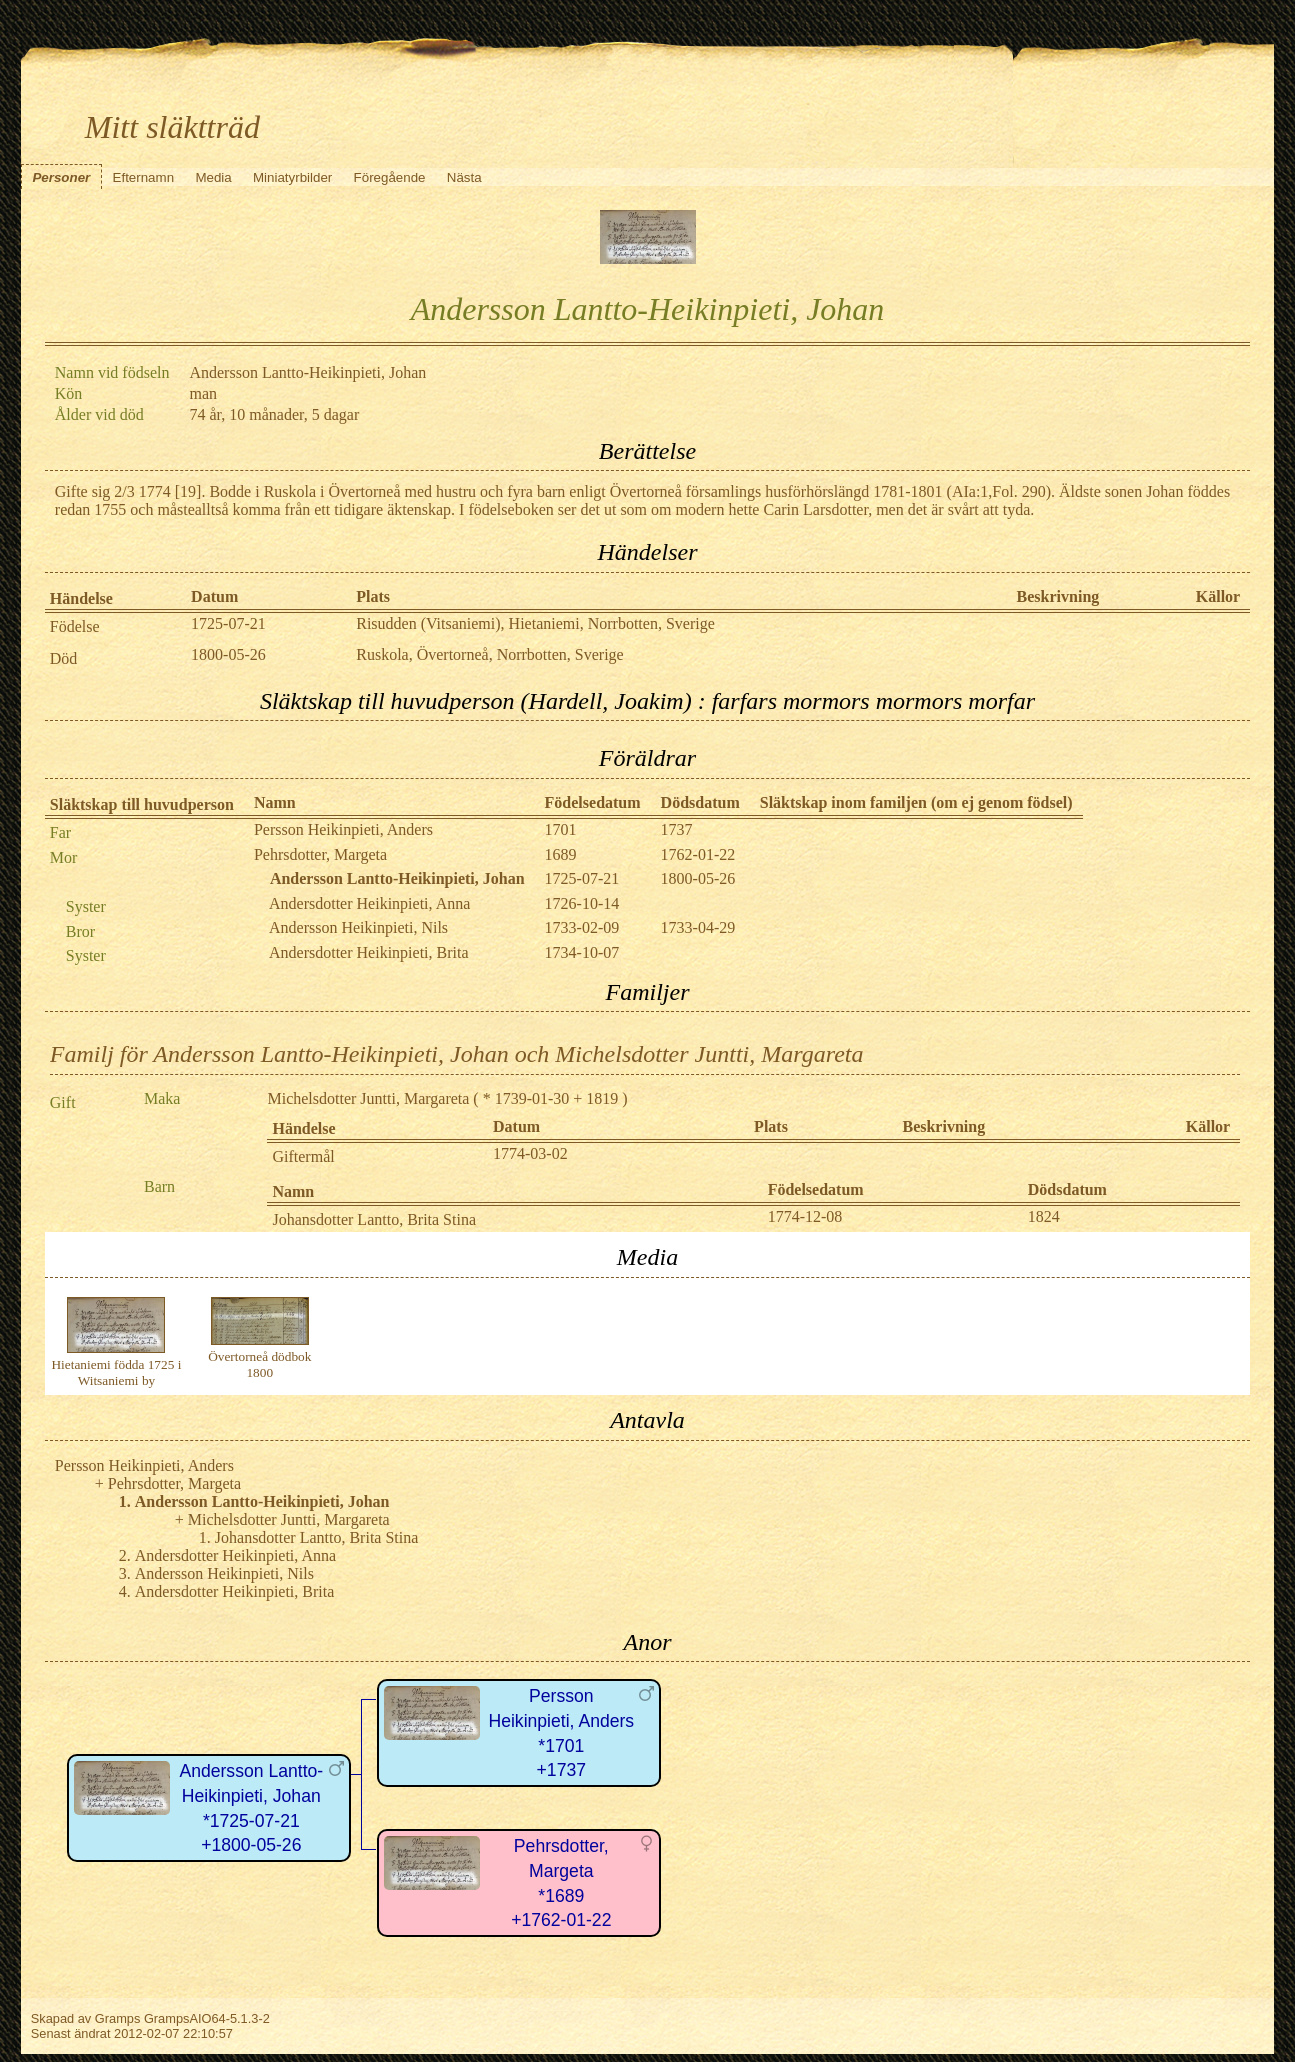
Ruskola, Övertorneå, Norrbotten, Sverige (489, 654)
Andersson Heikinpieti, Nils (358, 927)
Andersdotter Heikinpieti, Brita (369, 952)
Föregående (390, 177)
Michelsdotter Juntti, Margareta (368, 1098)
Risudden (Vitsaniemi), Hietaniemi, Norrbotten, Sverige (535, 623)
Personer (61, 177)
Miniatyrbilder (292, 177)
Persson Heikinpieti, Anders (343, 829)
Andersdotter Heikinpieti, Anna (369, 903)
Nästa (464, 177)
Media (213, 177)
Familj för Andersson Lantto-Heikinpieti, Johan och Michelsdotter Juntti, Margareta (457, 1054)
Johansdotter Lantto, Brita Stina (374, 1219)
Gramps (118, 2018)
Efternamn (144, 177)
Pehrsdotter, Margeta (320, 854)
